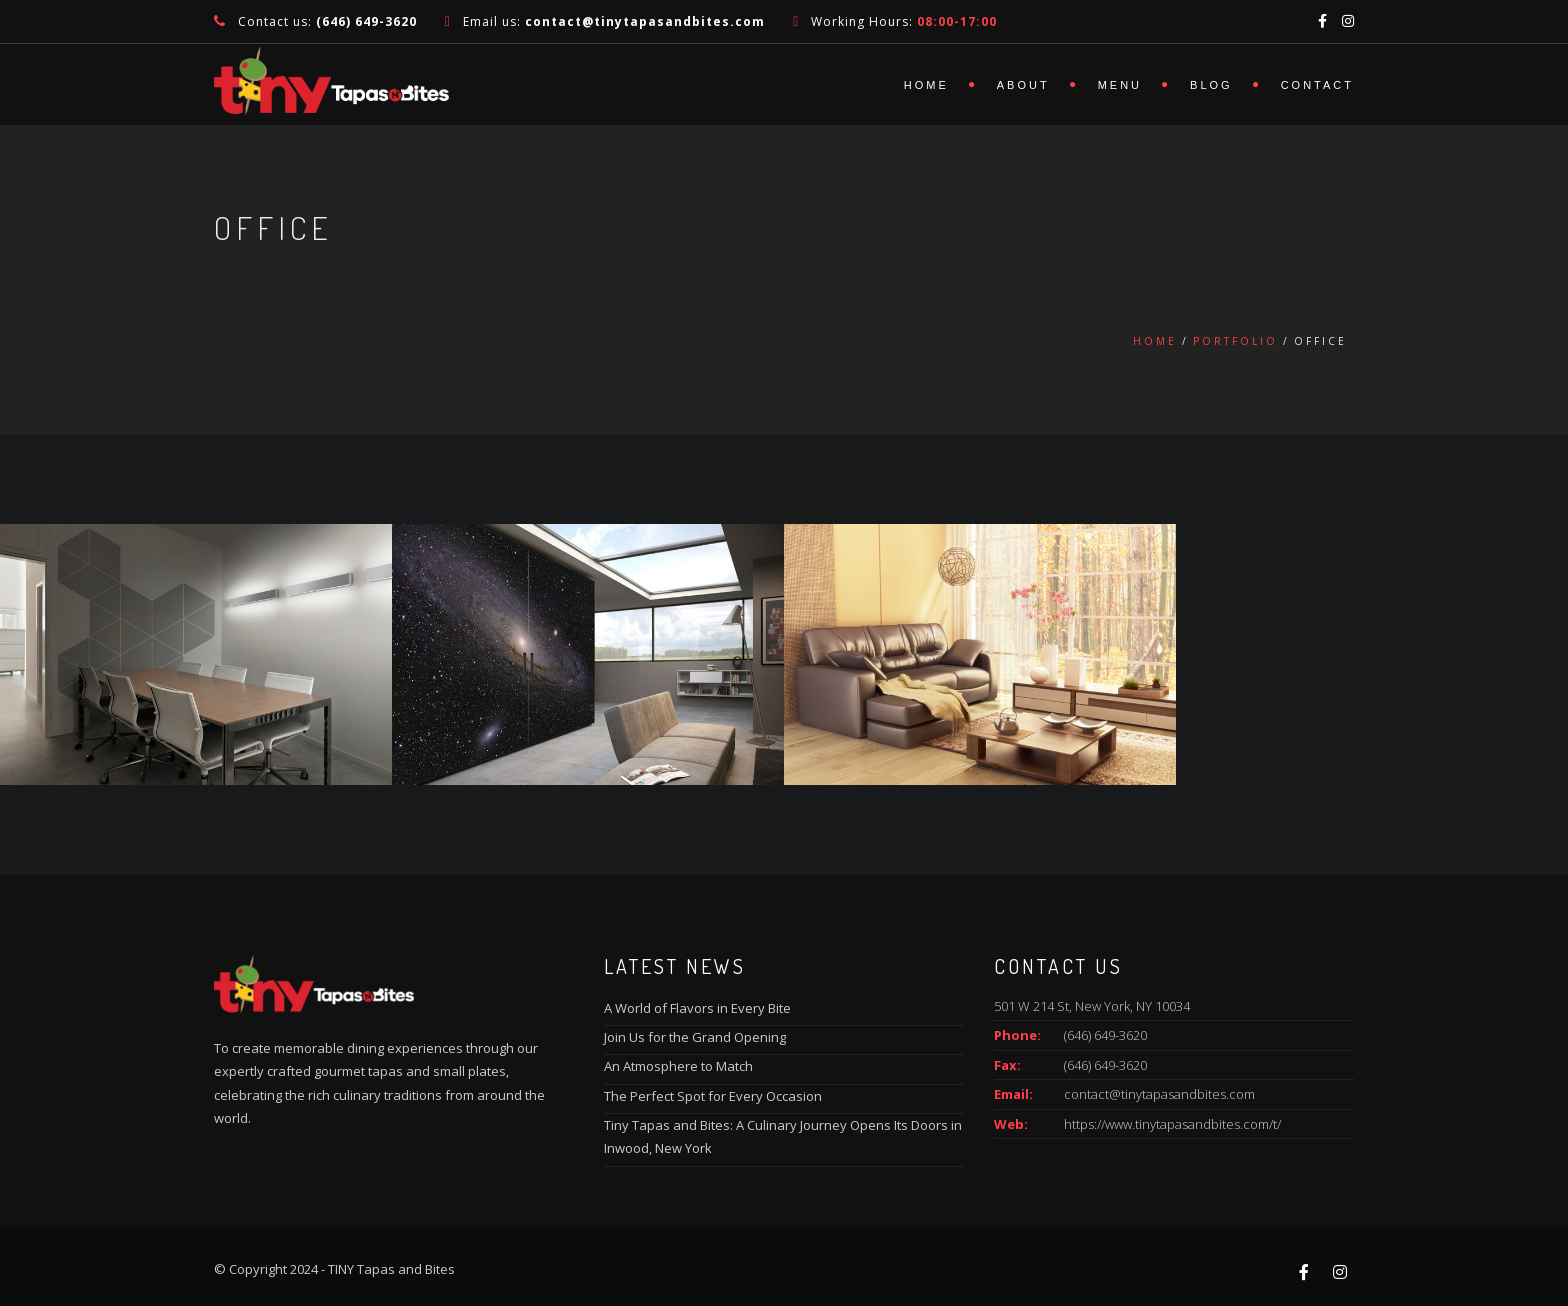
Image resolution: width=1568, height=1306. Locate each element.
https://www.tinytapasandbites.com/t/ (1172, 1124)
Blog (1211, 85)
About (1023, 85)
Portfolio (1235, 341)
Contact (1317, 85)
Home (926, 85)
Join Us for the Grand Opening (695, 1037)
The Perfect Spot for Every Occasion (713, 1096)
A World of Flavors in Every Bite (697, 1008)
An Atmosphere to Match (678, 1066)
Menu (1120, 85)
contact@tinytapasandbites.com (1159, 1094)
